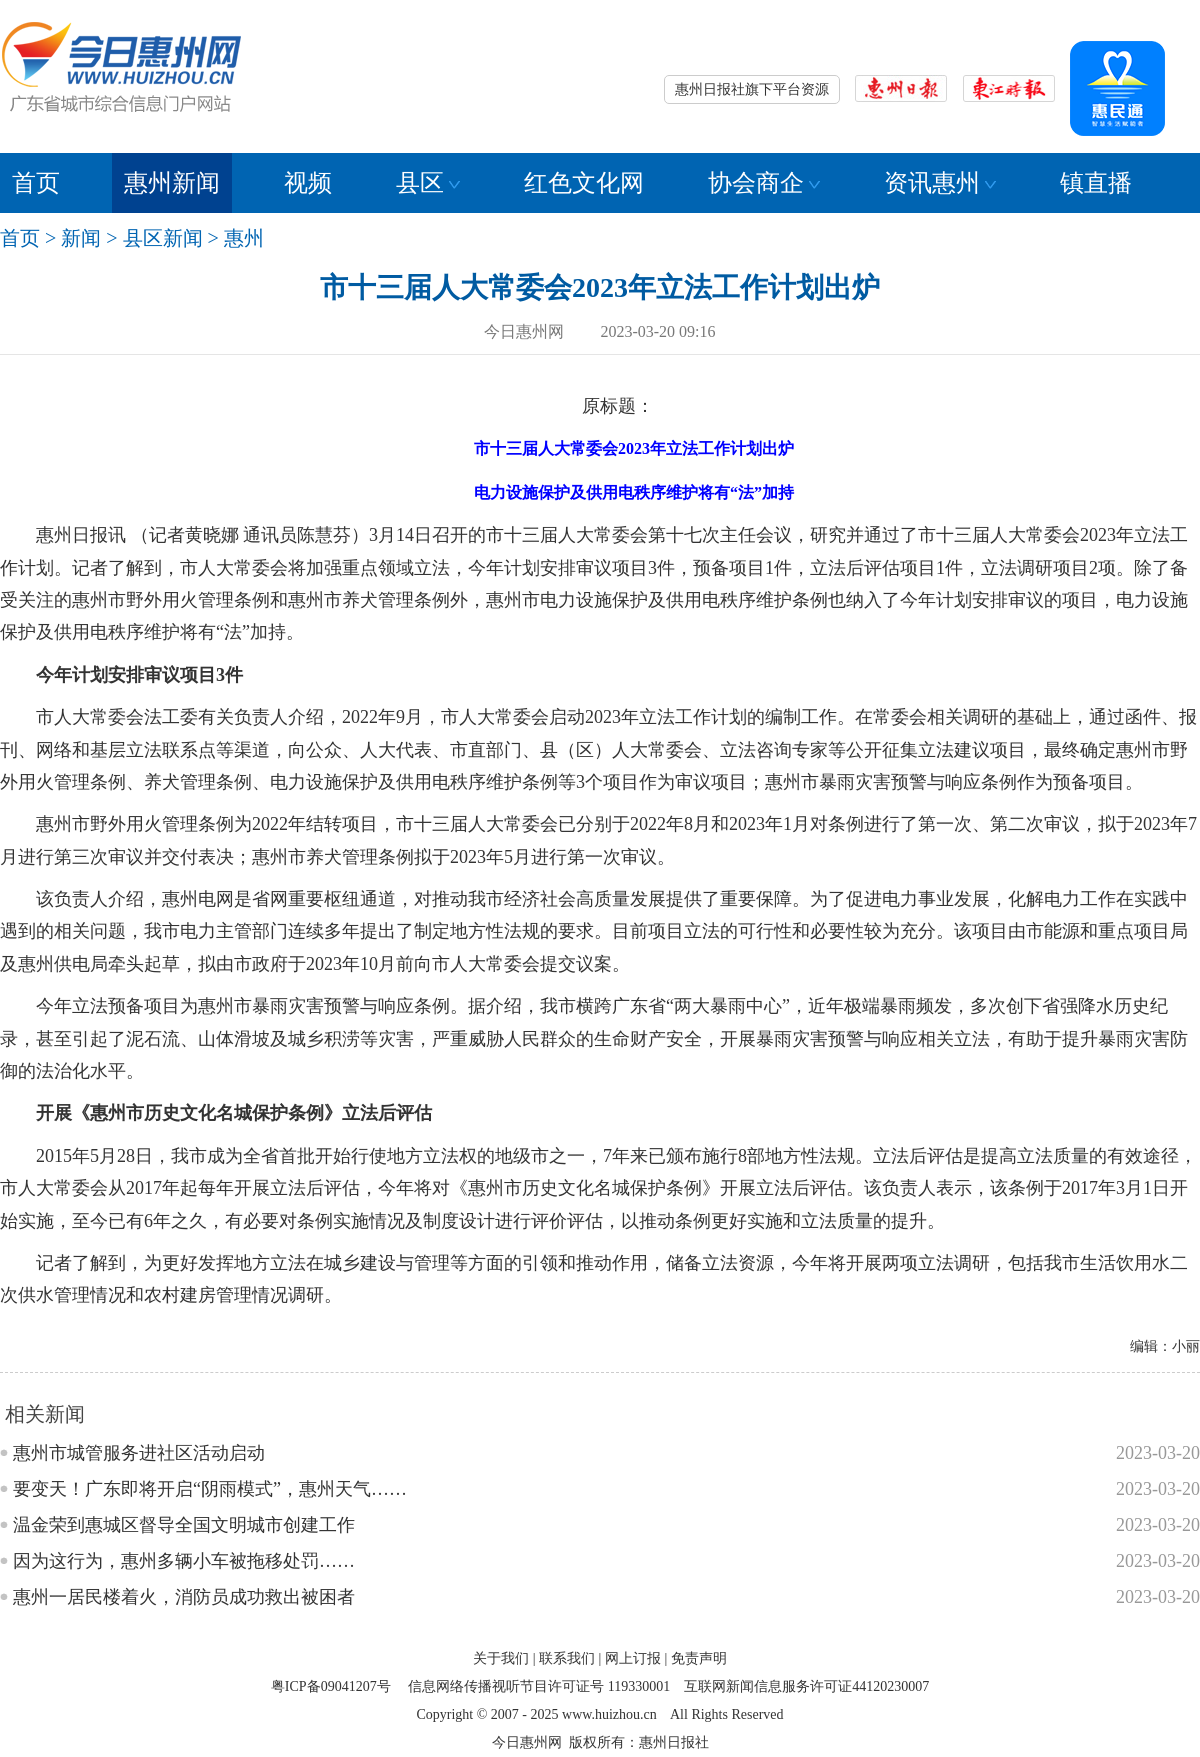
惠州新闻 (172, 183)
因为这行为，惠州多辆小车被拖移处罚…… (184, 1561)
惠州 (244, 238)
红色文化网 (584, 183)
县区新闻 (163, 238)
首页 (36, 183)
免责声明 (699, 1658)
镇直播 (1096, 183)
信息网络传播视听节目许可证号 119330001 (539, 1686)
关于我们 (501, 1658)
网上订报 (633, 1658)
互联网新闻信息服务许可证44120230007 (806, 1686)
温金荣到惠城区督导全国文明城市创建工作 (184, 1525)
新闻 (81, 238)
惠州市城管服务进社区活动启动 (139, 1453)
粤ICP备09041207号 (331, 1686)
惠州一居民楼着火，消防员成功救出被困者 (184, 1597)
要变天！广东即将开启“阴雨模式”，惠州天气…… (210, 1489)
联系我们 (567, 1658)
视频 (308, 183)
